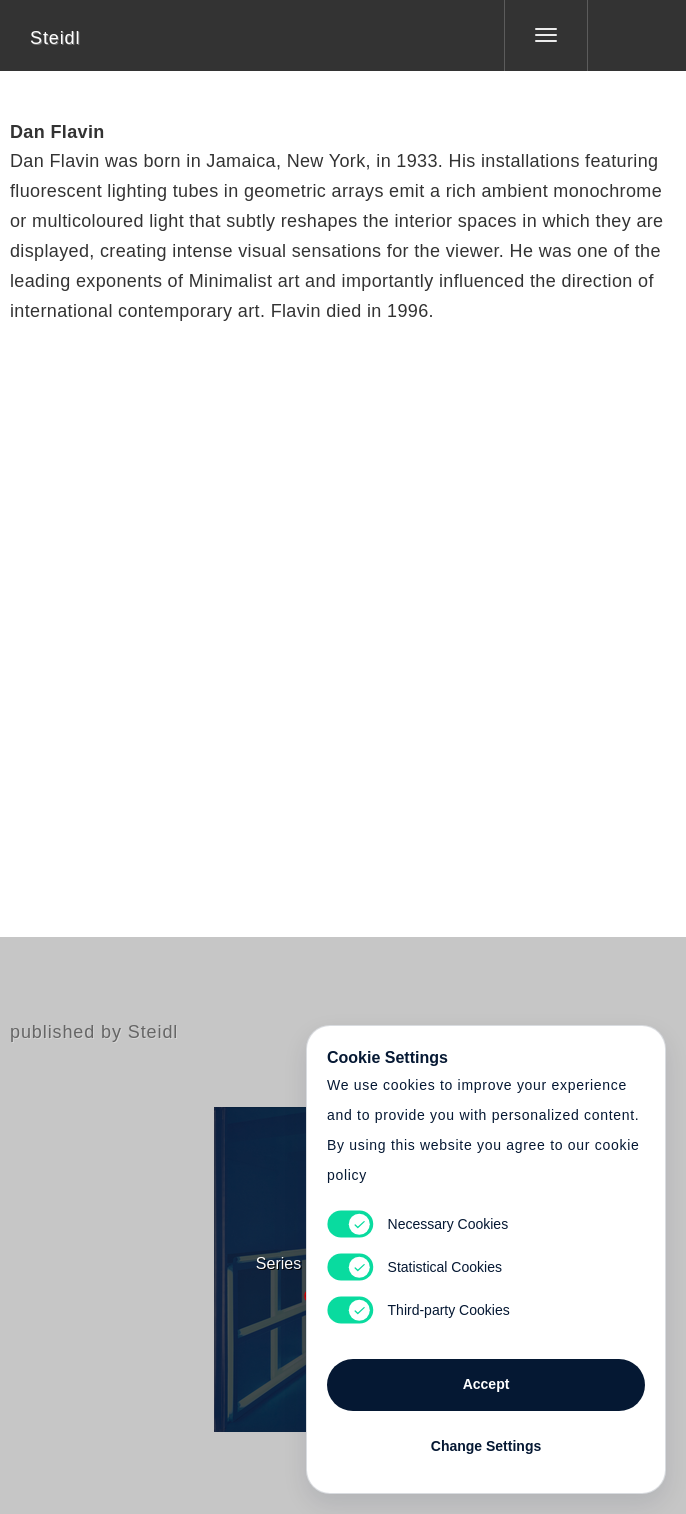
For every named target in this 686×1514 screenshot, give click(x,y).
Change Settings (486, 1446)
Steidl (55, 38)
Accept (486, 1384)
